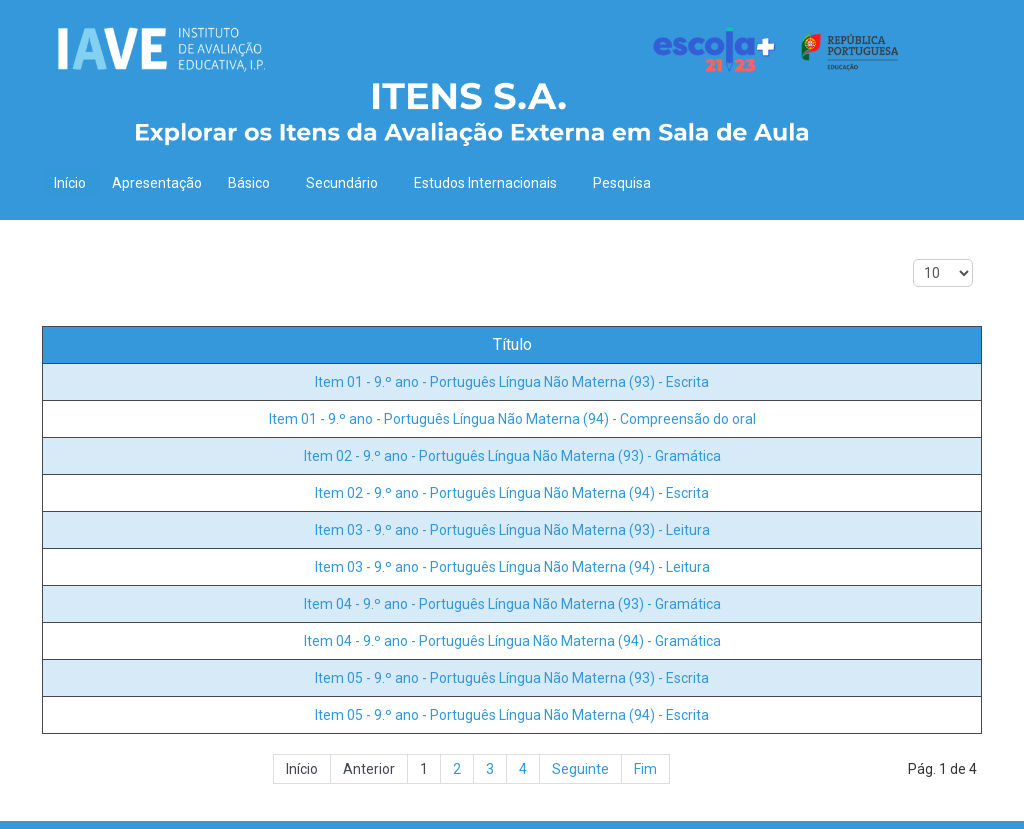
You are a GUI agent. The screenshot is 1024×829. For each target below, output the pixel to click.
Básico (254, 183)
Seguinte (580, 769)
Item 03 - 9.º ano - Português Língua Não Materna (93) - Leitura (512, 530)
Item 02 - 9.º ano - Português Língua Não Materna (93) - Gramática (512, 456)
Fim (645, 769)
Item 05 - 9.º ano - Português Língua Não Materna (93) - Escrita (512, 678)
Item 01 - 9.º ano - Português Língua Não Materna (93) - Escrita (512, 382)
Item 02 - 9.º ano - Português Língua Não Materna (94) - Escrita (512, 493)
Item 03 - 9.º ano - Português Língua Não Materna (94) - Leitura (512, 567)
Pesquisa (622, 183)
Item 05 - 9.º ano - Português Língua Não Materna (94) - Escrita (512, 715)
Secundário (347, 183)
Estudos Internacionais (490, 183)
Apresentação (157, 183)
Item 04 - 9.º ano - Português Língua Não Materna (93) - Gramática (512, 604)
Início (70, 183)
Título (512, 344)
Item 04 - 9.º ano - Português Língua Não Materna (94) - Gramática (512, 641)
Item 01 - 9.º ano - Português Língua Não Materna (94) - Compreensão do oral (512, 419)
